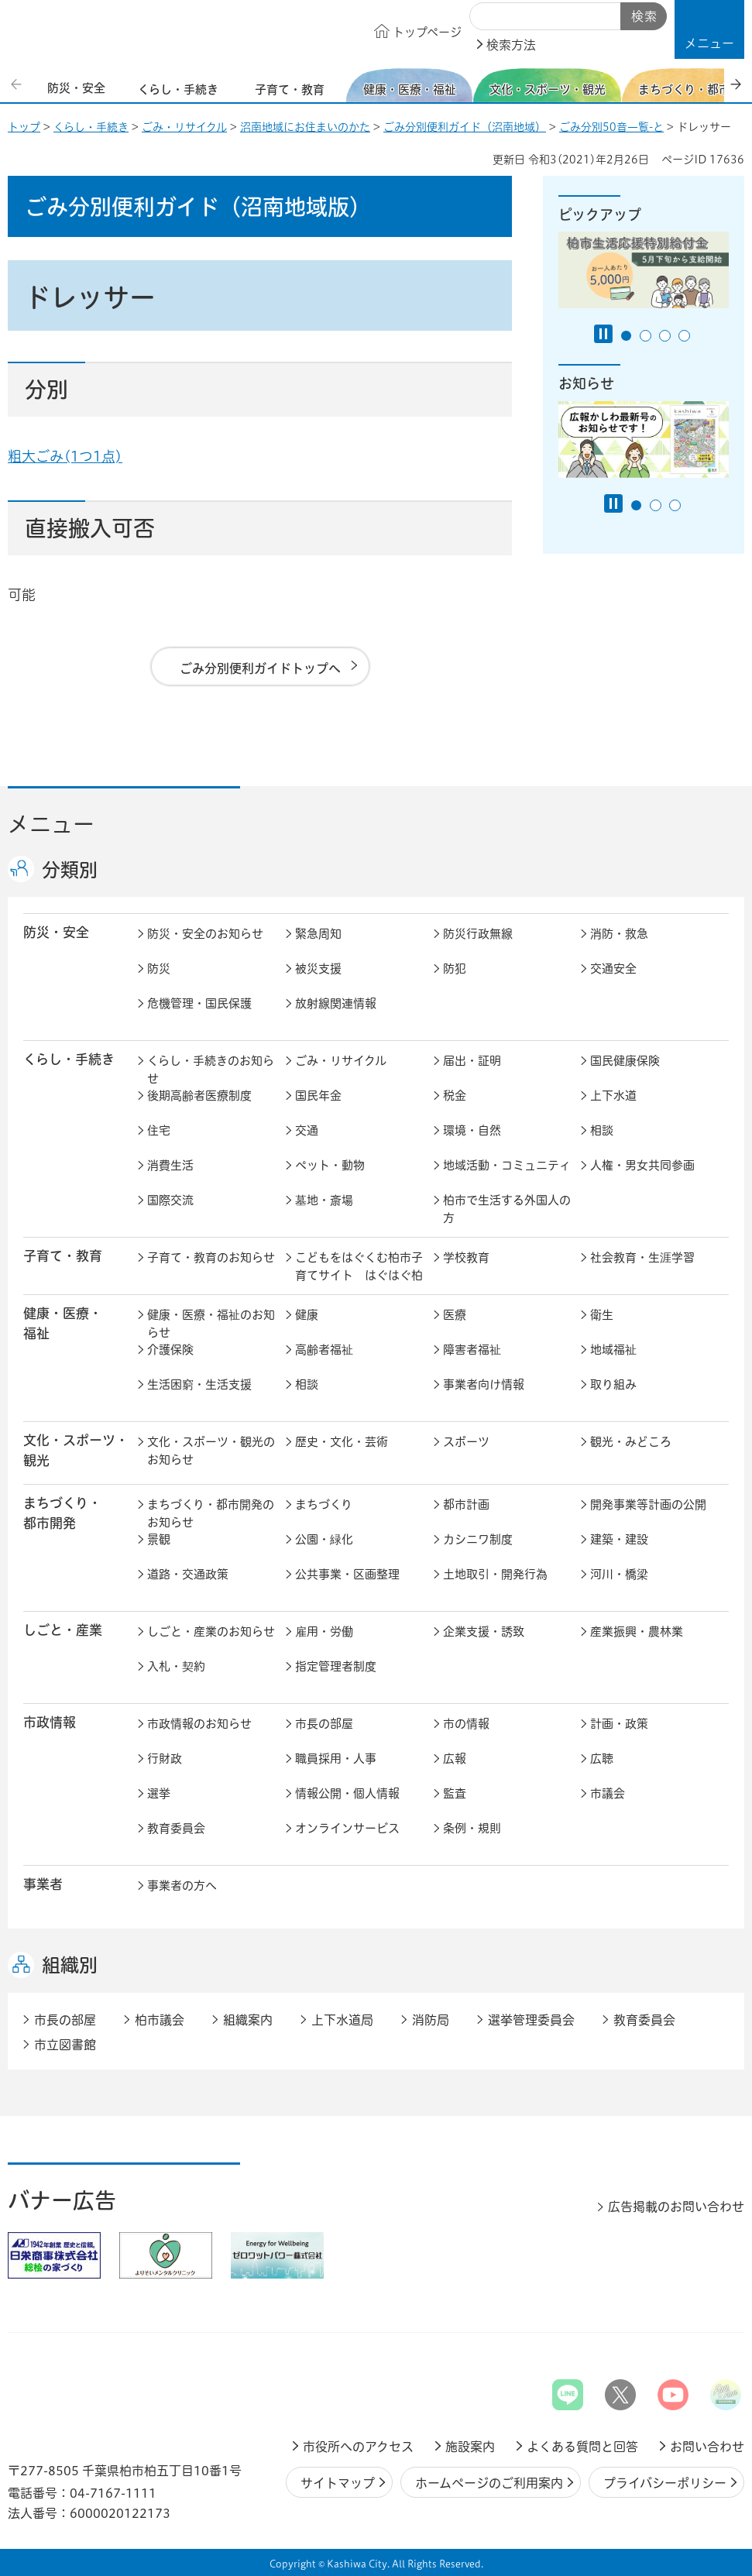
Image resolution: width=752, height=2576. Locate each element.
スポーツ (466, 1442)
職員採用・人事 (335, 1758)
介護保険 (170, 1349)
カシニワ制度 (478, 1539)
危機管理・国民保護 (199, 1003)
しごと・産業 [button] (62, 1630)
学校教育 (466, 1257)
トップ (24, 127)
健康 (306, 1315)
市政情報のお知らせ (199, 1723)
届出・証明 (472, 1060)
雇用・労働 (324, 1631)
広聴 (601, 1758)
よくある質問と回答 (582, 2446)
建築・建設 (619, 1539)
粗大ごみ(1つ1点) (65, 456)
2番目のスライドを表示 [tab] (645, 336)
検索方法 (511, 45)
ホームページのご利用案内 (489, 2483)
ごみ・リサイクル (184, 127)
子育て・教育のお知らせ (211, 1257)
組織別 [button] (70, 1965)
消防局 (430, 2020)
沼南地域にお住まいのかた (305, 127)
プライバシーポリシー (664, 2483)
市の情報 (466, 1723)
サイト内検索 (487, 17)
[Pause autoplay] (603, 334)
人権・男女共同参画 (642, 1165)
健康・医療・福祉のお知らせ (211, 1323)
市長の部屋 (324, 1723)
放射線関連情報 (335, 1003)
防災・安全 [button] (56, 932)
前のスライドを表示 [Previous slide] (18, 84)
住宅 (158, 1130)
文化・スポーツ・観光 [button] (76, 1450)
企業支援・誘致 (483, 1631)
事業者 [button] (43, 1884)
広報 (454, 1758)
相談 (601, 1130)
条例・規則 (472, 1828)
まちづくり (323, 1504)
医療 (454, 1315)
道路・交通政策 (187, 1574)
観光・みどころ (630, 1442)
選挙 (158, 1793)
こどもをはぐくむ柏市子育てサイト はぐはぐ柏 (359, 1266)
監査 (454, 1793)
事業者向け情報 (483, 1384)
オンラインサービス (347, 1828)
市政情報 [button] (49, 1722)
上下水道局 (342, 2020)
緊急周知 (318, 933)
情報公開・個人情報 (347, 1793)
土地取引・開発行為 (495, 1574)
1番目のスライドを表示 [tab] (626, 336)
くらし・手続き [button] (69, 1059)
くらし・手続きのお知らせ (210, 1069)
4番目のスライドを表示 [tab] (684, 336)
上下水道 (613, 1095)
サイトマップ (337, 2483)
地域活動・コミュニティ (507, 1165)
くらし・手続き (91, 127)
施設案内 (470, 2446)
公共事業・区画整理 (347, 1574)
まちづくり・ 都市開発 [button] (62, 1512)
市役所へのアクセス (358, 2446)
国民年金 (318, 1095)
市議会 (607, 1793)
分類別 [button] (70, 869)
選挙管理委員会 (531, 2020)
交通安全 (613, 968)
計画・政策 (619, 1723)
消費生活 (170, 1165)
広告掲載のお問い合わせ (676, 2206)
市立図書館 (65, 2044)
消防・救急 (619, 933)
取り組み (613, 1384)
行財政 (164, 1758)
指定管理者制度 (335, 1666)
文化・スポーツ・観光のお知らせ (211, 1450)
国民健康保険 (625, 1060)
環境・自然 (472, 1130)
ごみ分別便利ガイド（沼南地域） (464, 127)
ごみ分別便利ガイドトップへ (260, 668)
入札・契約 (176, 1666)
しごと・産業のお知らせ (211, 1631)
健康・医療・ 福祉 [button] (62, 1323)
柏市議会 (159, 2020)
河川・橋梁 (619, 1574)
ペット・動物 (330, 1165)
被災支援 (318, 968)
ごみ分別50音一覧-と (611, 127)
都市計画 (466, 1504)
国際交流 (170, 1200)
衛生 (601, 1315)
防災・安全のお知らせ (205, 933)
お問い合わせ (707, 2446)
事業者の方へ (182, 1885)
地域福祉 (613, 1349)
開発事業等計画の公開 (648, 1504)
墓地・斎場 (324, 1200)
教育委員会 (176, 1828)
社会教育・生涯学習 (642, 1257)
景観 (158, 1539)
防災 (158, 968)
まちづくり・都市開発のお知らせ (210, 1513)
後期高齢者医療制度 (199, 1095)
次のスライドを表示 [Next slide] (735, 84)
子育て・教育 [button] (62, 1255)
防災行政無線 (478, 933)
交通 (306, 1130)
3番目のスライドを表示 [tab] (665, 336)
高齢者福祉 (324, 1349)
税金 (454, 1095)
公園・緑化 (324, 1539)
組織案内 (248, 2020)
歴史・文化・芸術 (341, 1442)
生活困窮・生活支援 (199, 1384)
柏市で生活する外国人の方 (507, 1209)
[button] (709, 29)
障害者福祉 (472, 1349)
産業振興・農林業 (636, 1631)
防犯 (454, 968)
